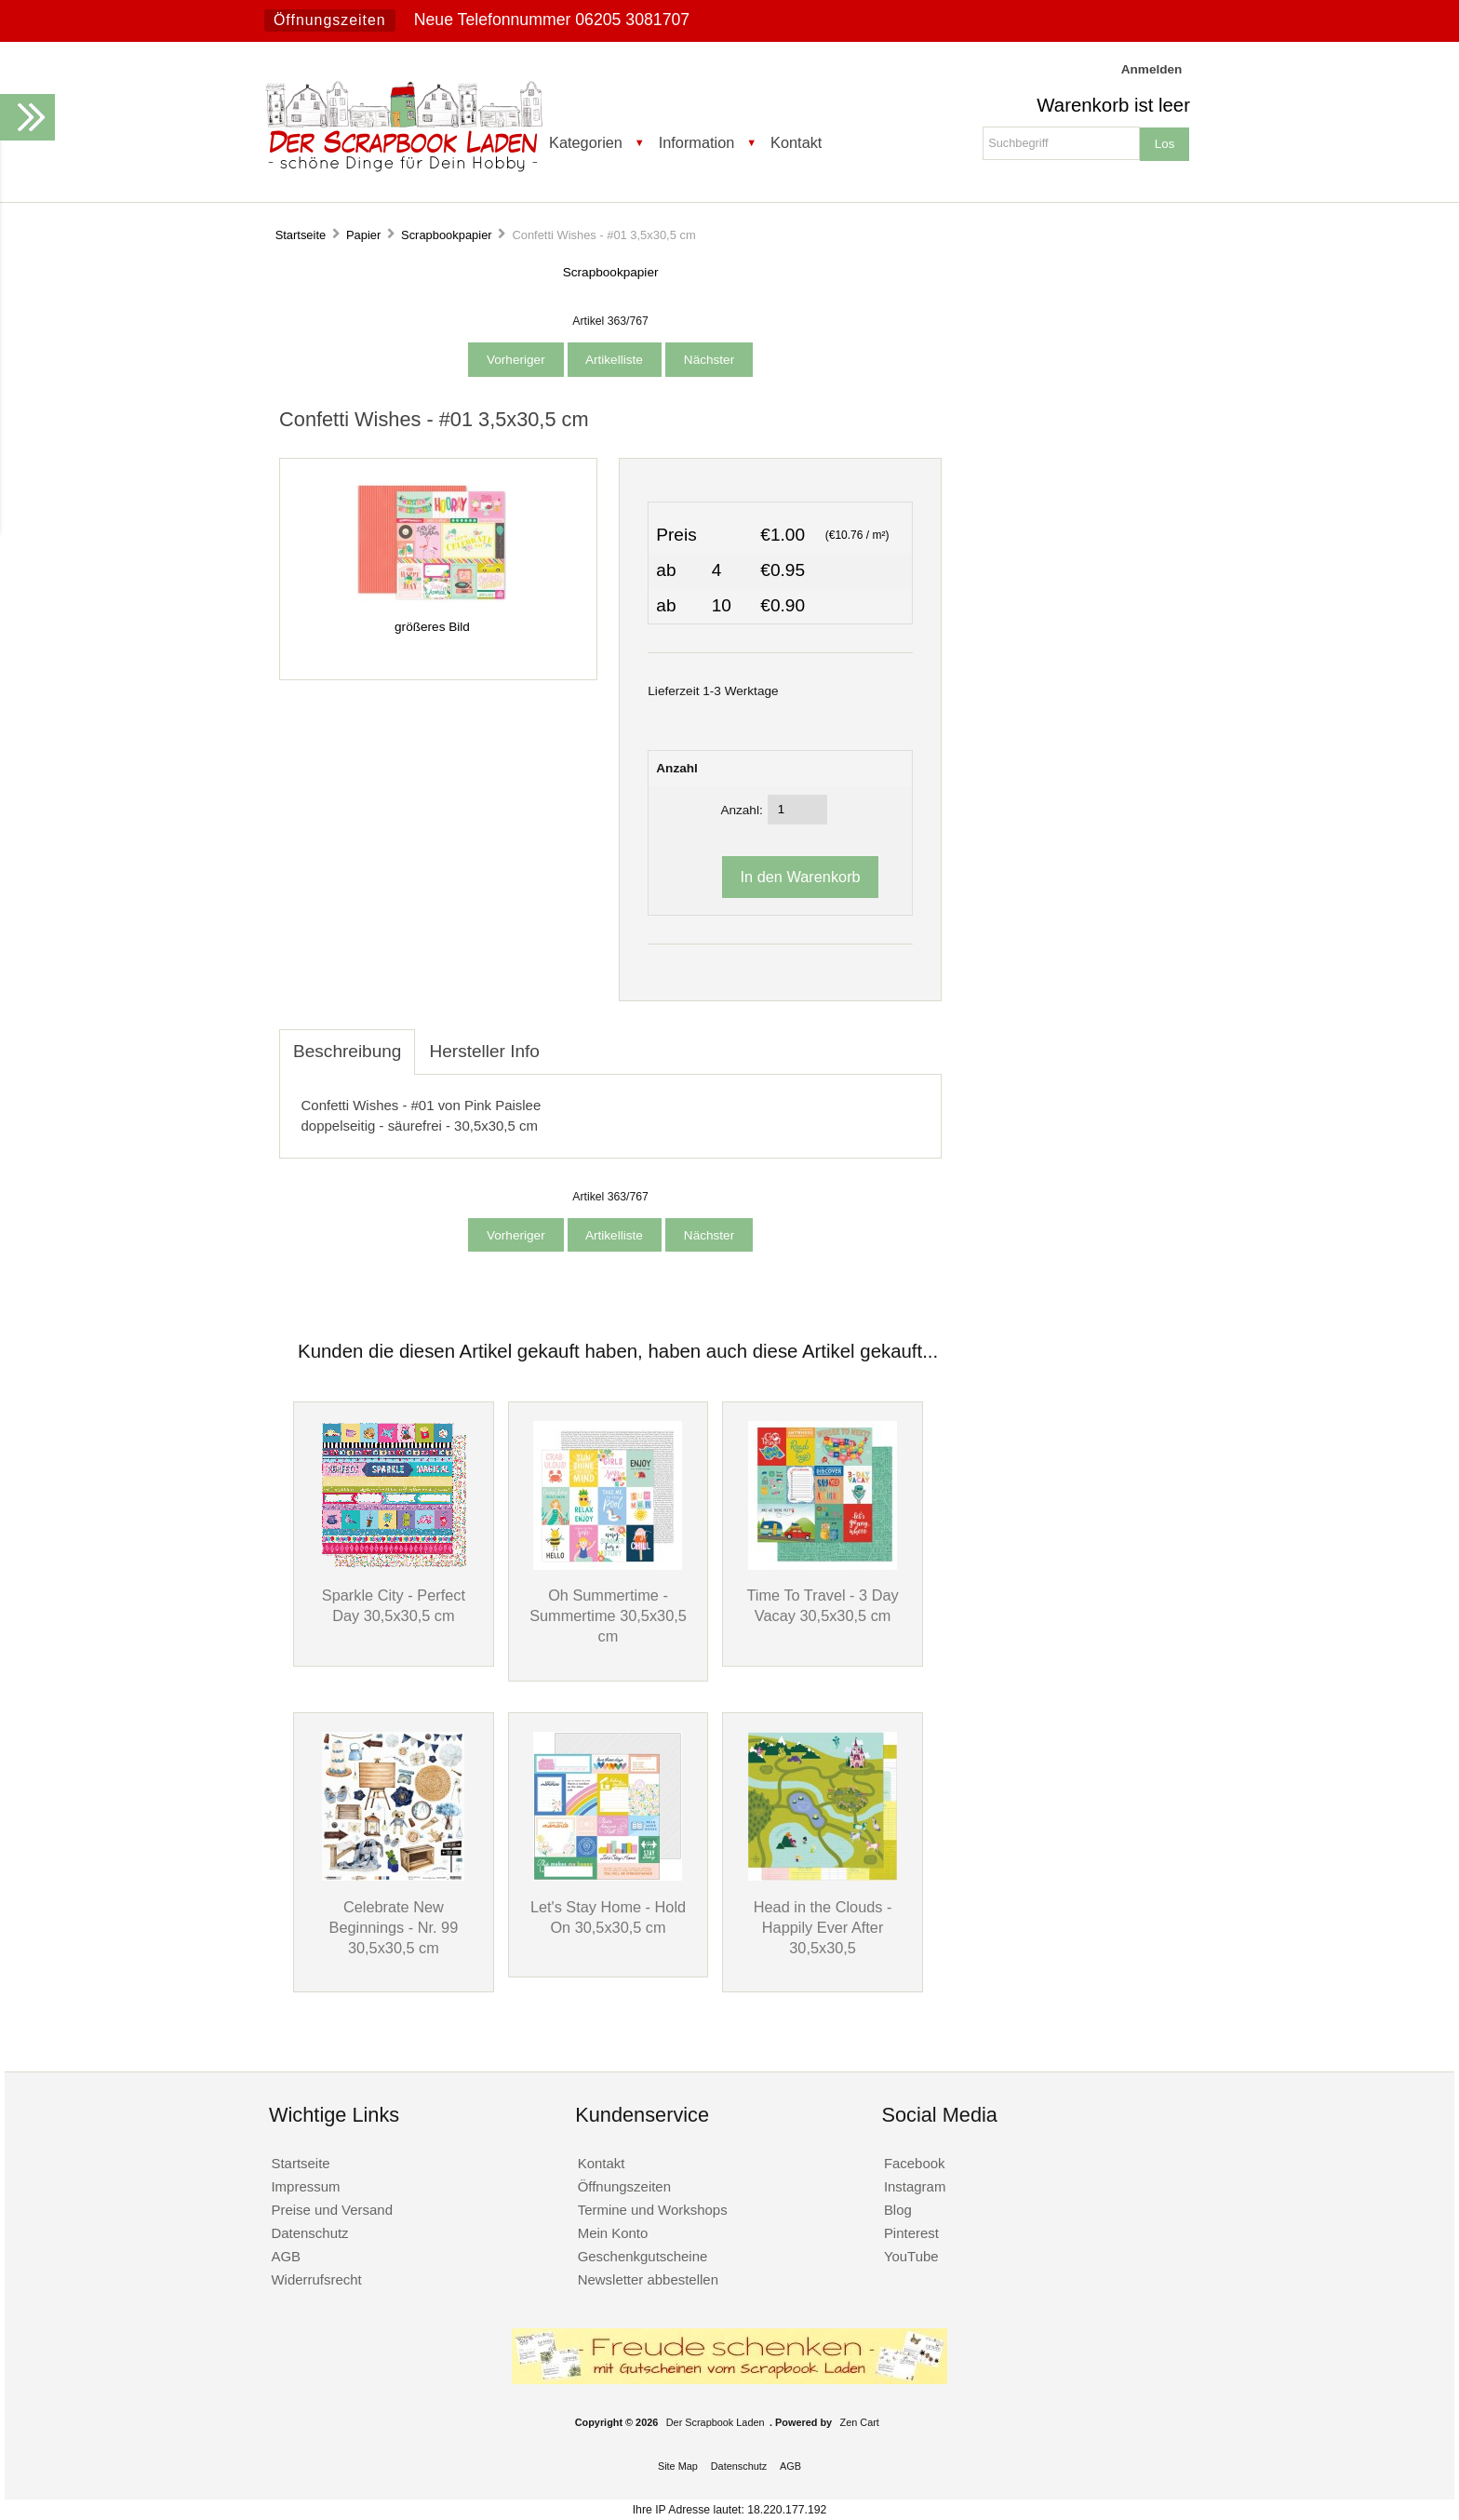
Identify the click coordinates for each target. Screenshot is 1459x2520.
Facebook (914, 2163)
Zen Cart (859, 2422)
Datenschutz (309, 2233)
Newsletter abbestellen (648, 2279)
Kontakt (796, 142)
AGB (286, 2256)
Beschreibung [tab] (347, 1051)
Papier (363, 235)
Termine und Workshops (653, 2210)
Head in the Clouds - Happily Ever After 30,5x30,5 (823, 1927)
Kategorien (585, 142)
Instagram (915, 2186)
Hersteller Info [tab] (484, 1051)
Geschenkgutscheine (643, 2256)
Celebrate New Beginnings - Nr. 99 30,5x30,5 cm (394, 1927)
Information (697, 142)
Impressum (305, 2186)
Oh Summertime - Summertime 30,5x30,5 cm (608, 1615)
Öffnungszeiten (330, 20)
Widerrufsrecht (316, 2279)
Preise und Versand (332, 2210)
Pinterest (911, 2233)
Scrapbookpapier (446, 235)
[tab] (568, 1041)
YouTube (911, 2256)
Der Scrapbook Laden (715, 2422)
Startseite (301, 235)
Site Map (678, 2466)
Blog (898, 2210)
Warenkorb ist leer (1113, 105)
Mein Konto (613, 2233)
